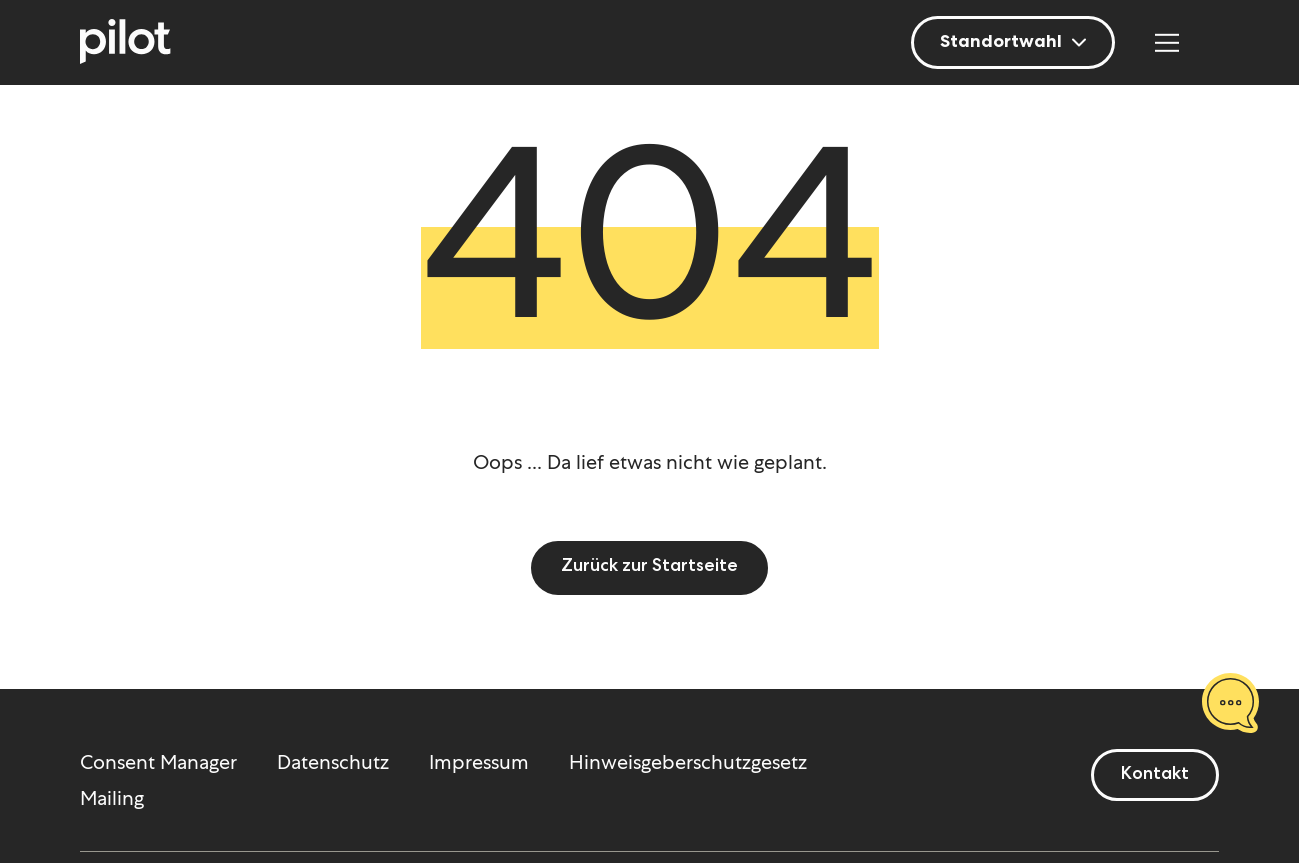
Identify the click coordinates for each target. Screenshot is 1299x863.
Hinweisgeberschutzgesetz (688, 762)
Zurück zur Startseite (649, 567)
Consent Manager (158, 762)
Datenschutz (333, 762)
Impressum (479, 762)
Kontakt (1155, 775)
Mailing (112, 798)
